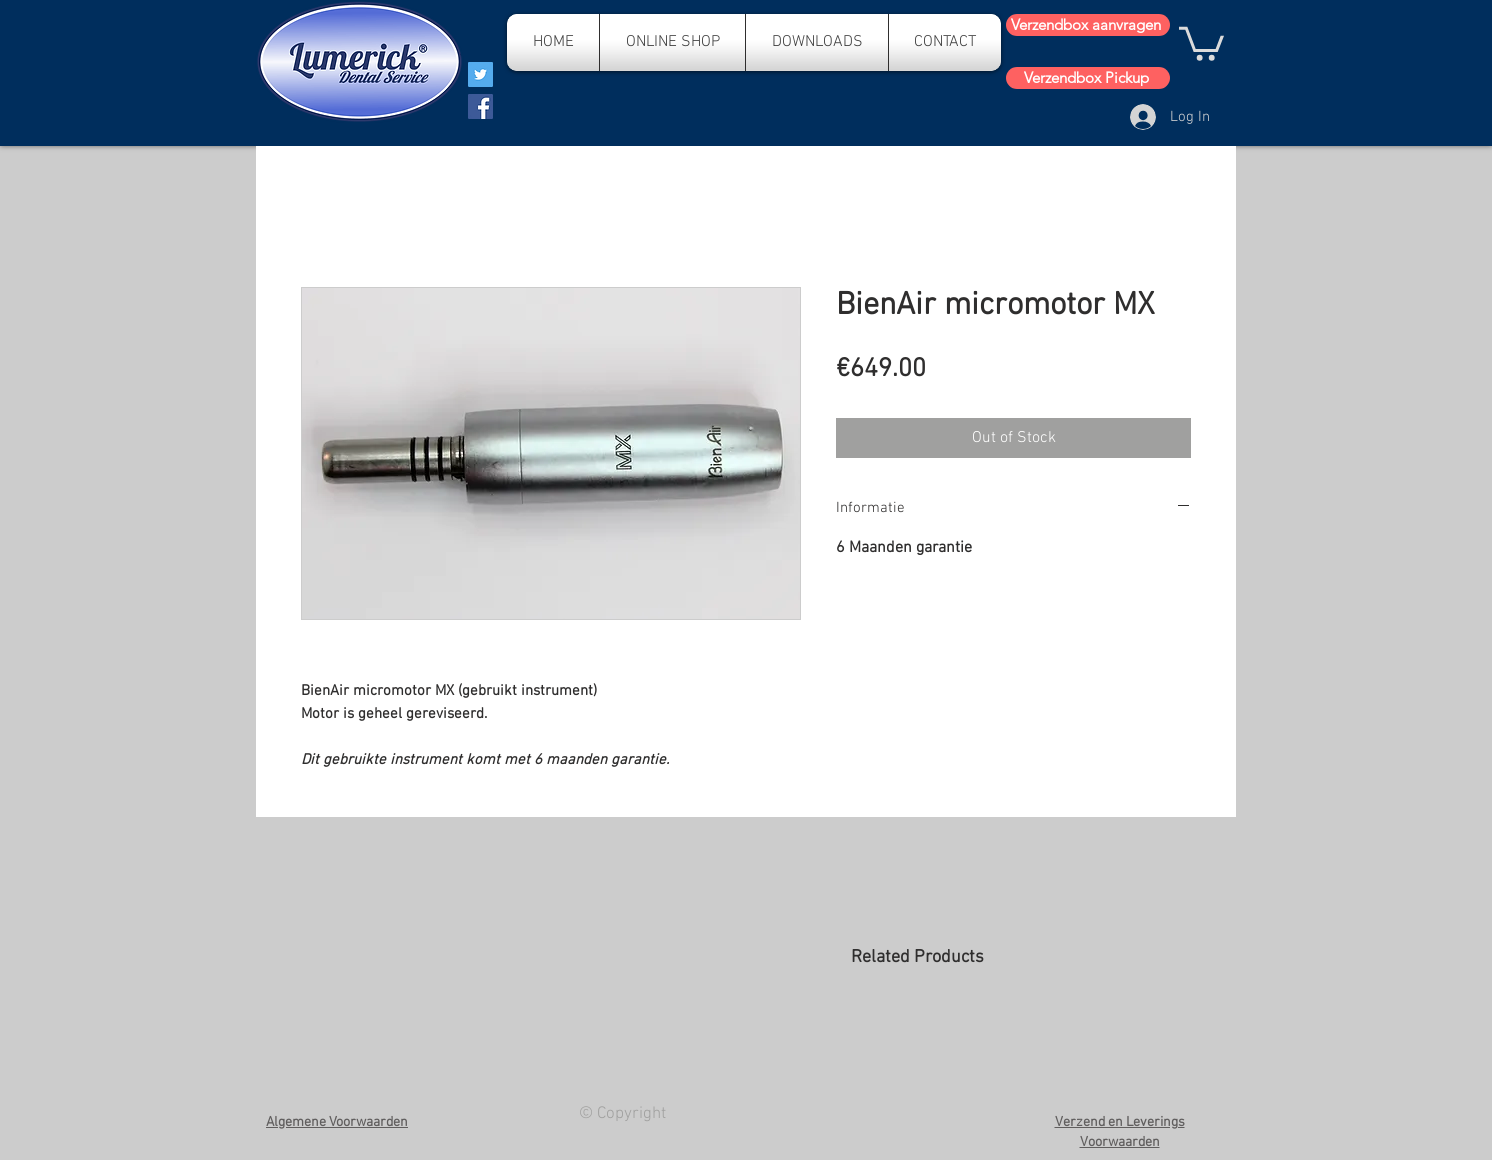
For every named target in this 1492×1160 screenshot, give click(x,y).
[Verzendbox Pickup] (1088, 78)
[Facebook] (480, 106)
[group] (1020, 1043)
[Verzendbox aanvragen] (1088, 25)
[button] (1201, 42)
